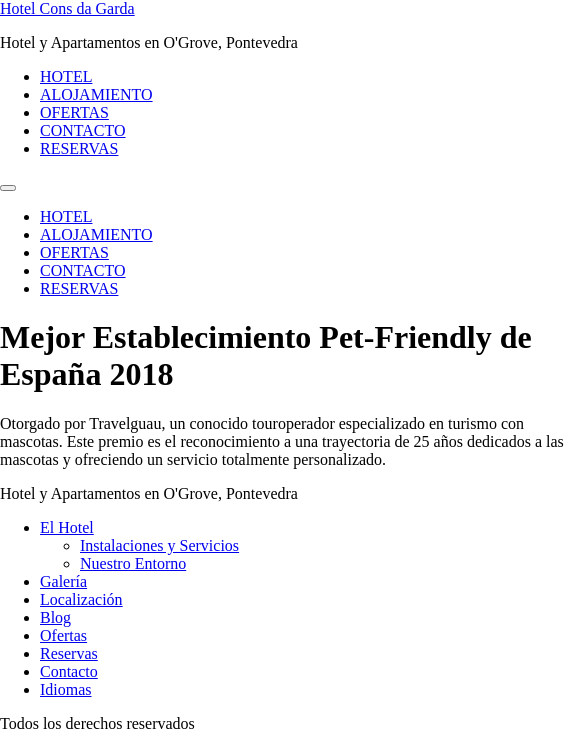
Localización (81, 599)
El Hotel (67, 527)
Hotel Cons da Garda (67, 8)
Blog (55, 617)
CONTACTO (83, 130)
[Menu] (8, 188)
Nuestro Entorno (133, 563)
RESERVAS (79, 148)
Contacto (69, 671)
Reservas (69, 653)
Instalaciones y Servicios (159, 545)
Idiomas (66, 689)
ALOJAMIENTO (96, 94)
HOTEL (66, 76)
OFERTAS (74, 112)
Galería (63, 581)
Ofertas (63, 635)
